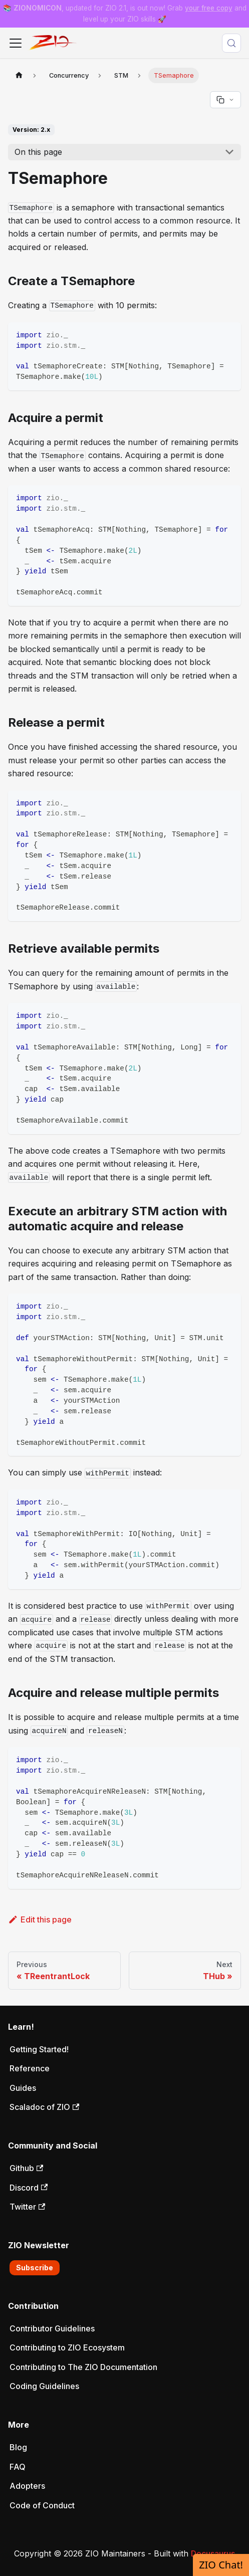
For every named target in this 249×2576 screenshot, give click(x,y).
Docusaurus (213, 2553)
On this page (38, 152)
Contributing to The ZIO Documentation (83, 2367)
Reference (30, 2068)
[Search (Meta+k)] (231, 43)
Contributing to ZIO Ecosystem (67, 2347)
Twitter (27, 2207)
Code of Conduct (42, 2505)
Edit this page (40, 1919)
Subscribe (34, 2267)
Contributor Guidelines (52, 2328)
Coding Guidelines (44, 2386)
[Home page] (19, 75)
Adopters (27, 2486)
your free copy (208, 8)
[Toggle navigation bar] (15, 43)
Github (26, 2168)
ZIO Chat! (221, 2564)
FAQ (18, 2467)
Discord (29, 2188)
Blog (18, 2447)
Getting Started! (39, 2049)
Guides (23, 2088)
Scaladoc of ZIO (44, 2107)
